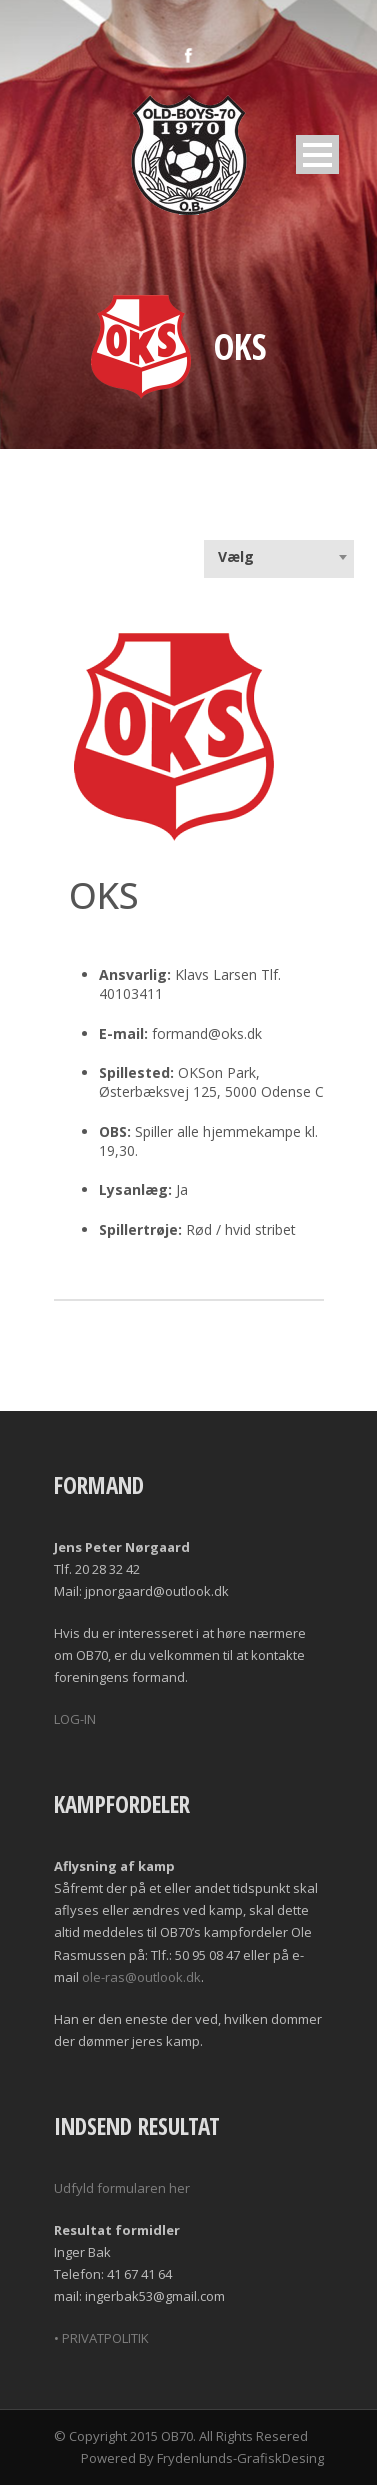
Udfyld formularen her (122, 2188)
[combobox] (279, 557)
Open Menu (317, 154)
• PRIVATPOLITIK (101, 2338)
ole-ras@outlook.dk (141, 1977)
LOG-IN (75, 1719)
